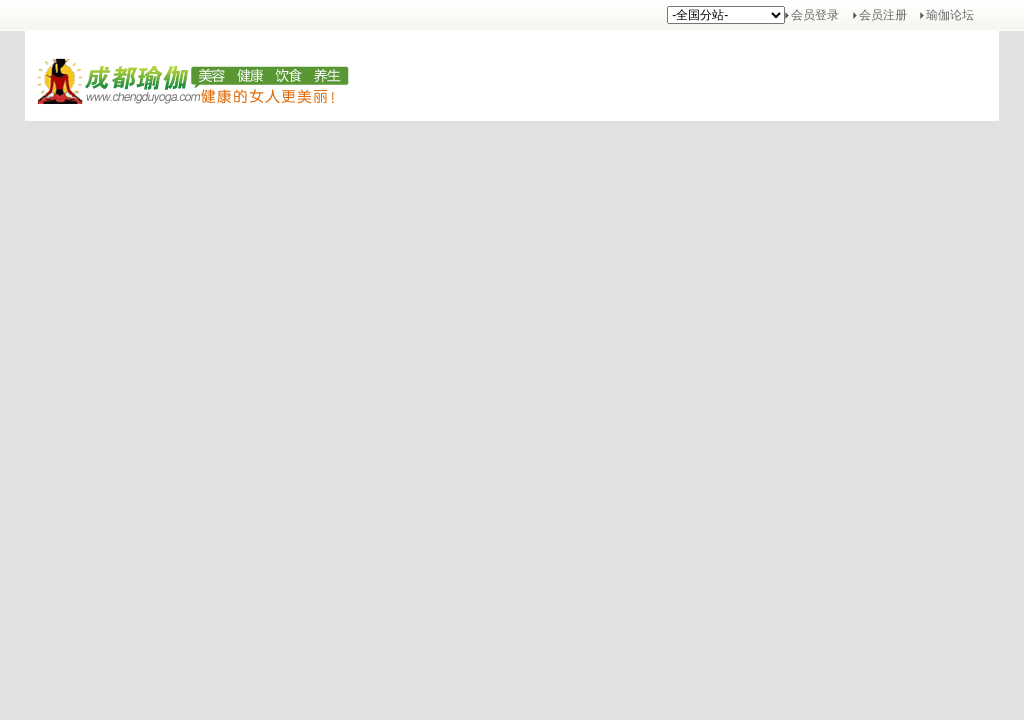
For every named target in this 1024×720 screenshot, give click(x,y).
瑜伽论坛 (950, 15)
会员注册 (883, 15)
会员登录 (815, 15)
